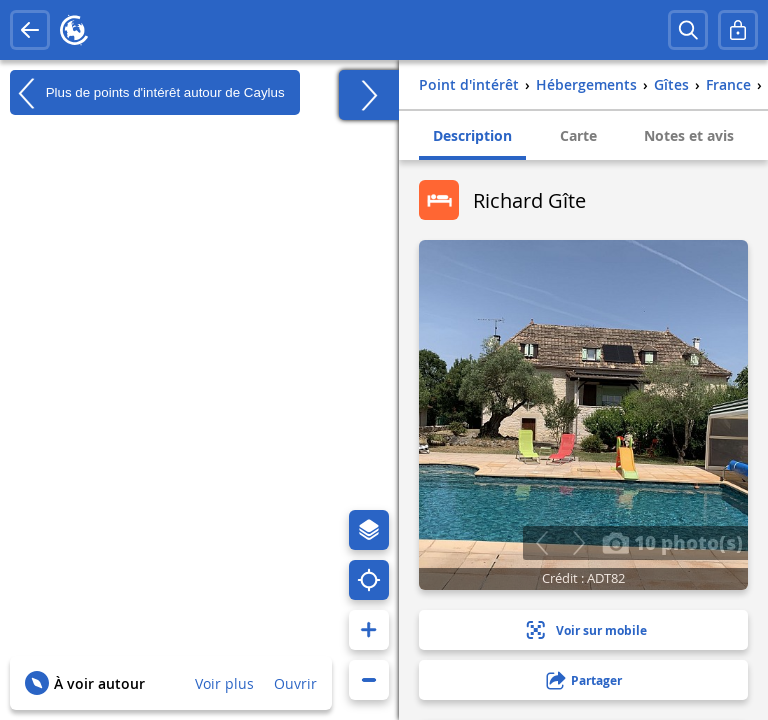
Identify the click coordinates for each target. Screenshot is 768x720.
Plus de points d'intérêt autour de (147, 93)
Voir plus (224, 683)
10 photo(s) (672, 542)
